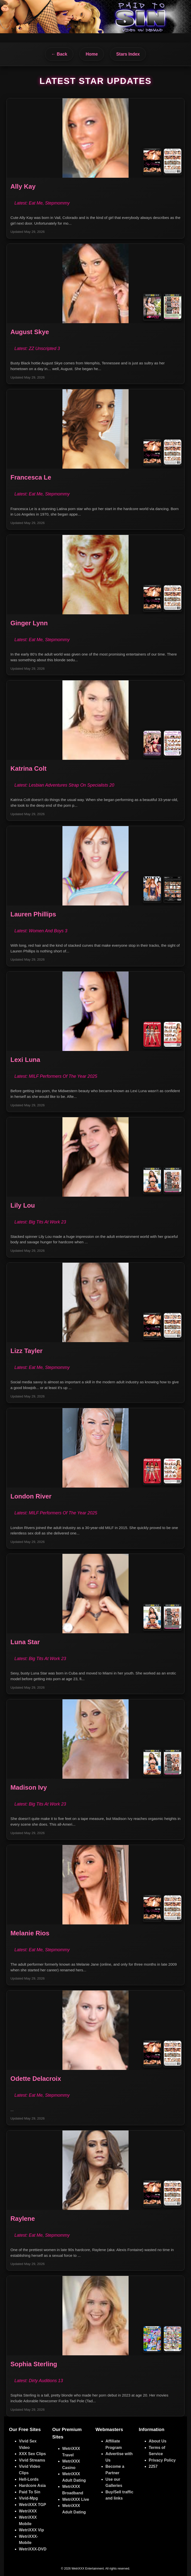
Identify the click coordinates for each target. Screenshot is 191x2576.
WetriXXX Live (75, 2499)
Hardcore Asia (32, 2485)
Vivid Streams (32, 2460)
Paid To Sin (29, 2492)
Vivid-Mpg (28, 2498)
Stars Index (128, 54)
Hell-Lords (29, 2479)
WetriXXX (28, 2511)
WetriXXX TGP (32, 2505)
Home (92, 54)
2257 (153, 2466)
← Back (59, 54)
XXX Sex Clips (32, 2454)
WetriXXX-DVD (33, 2549)
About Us (157, 2441)
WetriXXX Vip (31, 2530)
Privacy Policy (162, 2460)
